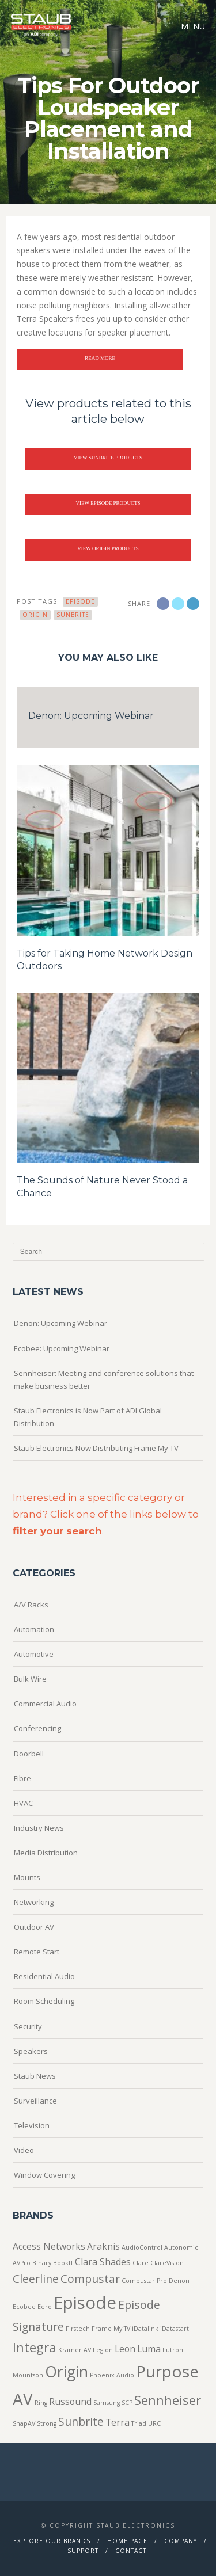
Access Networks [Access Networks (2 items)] (49, 2246)
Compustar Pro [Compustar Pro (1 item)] (144, 2281)
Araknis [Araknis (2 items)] (103, 2246)
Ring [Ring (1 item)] (41, 2403)
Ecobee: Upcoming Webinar (61, 1348)
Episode (80, 601)
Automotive (34, 1654)
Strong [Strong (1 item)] (46, 2423)
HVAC (23, 1803)
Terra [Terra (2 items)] (117, 2422)
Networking (34, 1902)
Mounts (27, 1877)
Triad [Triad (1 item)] (138, 2423)
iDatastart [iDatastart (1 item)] (174, 2329)
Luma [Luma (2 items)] (149, 2348)
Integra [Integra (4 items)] (34, 2347)
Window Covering (44, 2175)
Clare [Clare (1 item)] (140, 2263)
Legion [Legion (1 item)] (103, 2350)
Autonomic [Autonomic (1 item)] (181, 2247)
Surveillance (35, 2100)
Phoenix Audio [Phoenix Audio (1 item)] (112, 2375)
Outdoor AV (34, 1927)
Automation (34, 1629)
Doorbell (29, 1753)
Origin (35, 615)
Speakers (31, 2051)
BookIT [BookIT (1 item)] (63, 2263)
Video (24, 2150)
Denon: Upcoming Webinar (91, 715)
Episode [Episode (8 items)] (85, 2302)
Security (28, 2026)
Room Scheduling (44, 2001)
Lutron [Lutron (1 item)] (172, 2350)
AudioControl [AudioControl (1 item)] (142, 2247)
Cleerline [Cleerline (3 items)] (36, 2279)
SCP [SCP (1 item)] (127, 2403)
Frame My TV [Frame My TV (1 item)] (111, 2329)
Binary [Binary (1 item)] (41, 2263)
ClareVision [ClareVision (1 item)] (167, 2263)
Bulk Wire (30, 1679)
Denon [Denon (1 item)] (179, 2281)
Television (32, 2125)
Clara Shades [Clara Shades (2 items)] (103, 2261)
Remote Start (36, 1951)
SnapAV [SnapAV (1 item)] (24, 2423)
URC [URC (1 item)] (154, 2423)
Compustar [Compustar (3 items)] (90, 2279)
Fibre (22, 1778)
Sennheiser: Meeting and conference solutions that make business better (104, 1379)
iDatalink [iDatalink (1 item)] (145, 2329)
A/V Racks (31, 1604)
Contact (130, 2551)
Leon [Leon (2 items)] (125, 2348)
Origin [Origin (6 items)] (66, 2371)
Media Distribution (46, 1852)
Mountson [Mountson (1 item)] (28, 2375)
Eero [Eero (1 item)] (44, 2307)
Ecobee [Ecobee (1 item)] (24, 2307)
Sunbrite (72, 615)
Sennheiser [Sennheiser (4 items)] (167, 2400)
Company (180, 2541)
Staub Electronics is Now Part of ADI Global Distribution (88, 1416)
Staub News (35, 2076)
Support (82, 2551)
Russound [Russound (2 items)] (70, 2401)
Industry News (39, 1828)
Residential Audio (44, 1976)
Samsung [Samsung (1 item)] (106, 2403)
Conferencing (37, 1728)
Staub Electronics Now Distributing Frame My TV (96, 1448)
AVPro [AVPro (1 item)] (22, 2263)
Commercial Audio (45, 1703)
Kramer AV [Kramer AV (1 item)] (74, 2350)
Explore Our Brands (51, 2541)
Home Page (127, 2541)
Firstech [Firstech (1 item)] (78, 2329)
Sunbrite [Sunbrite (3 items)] (81, 2421)
